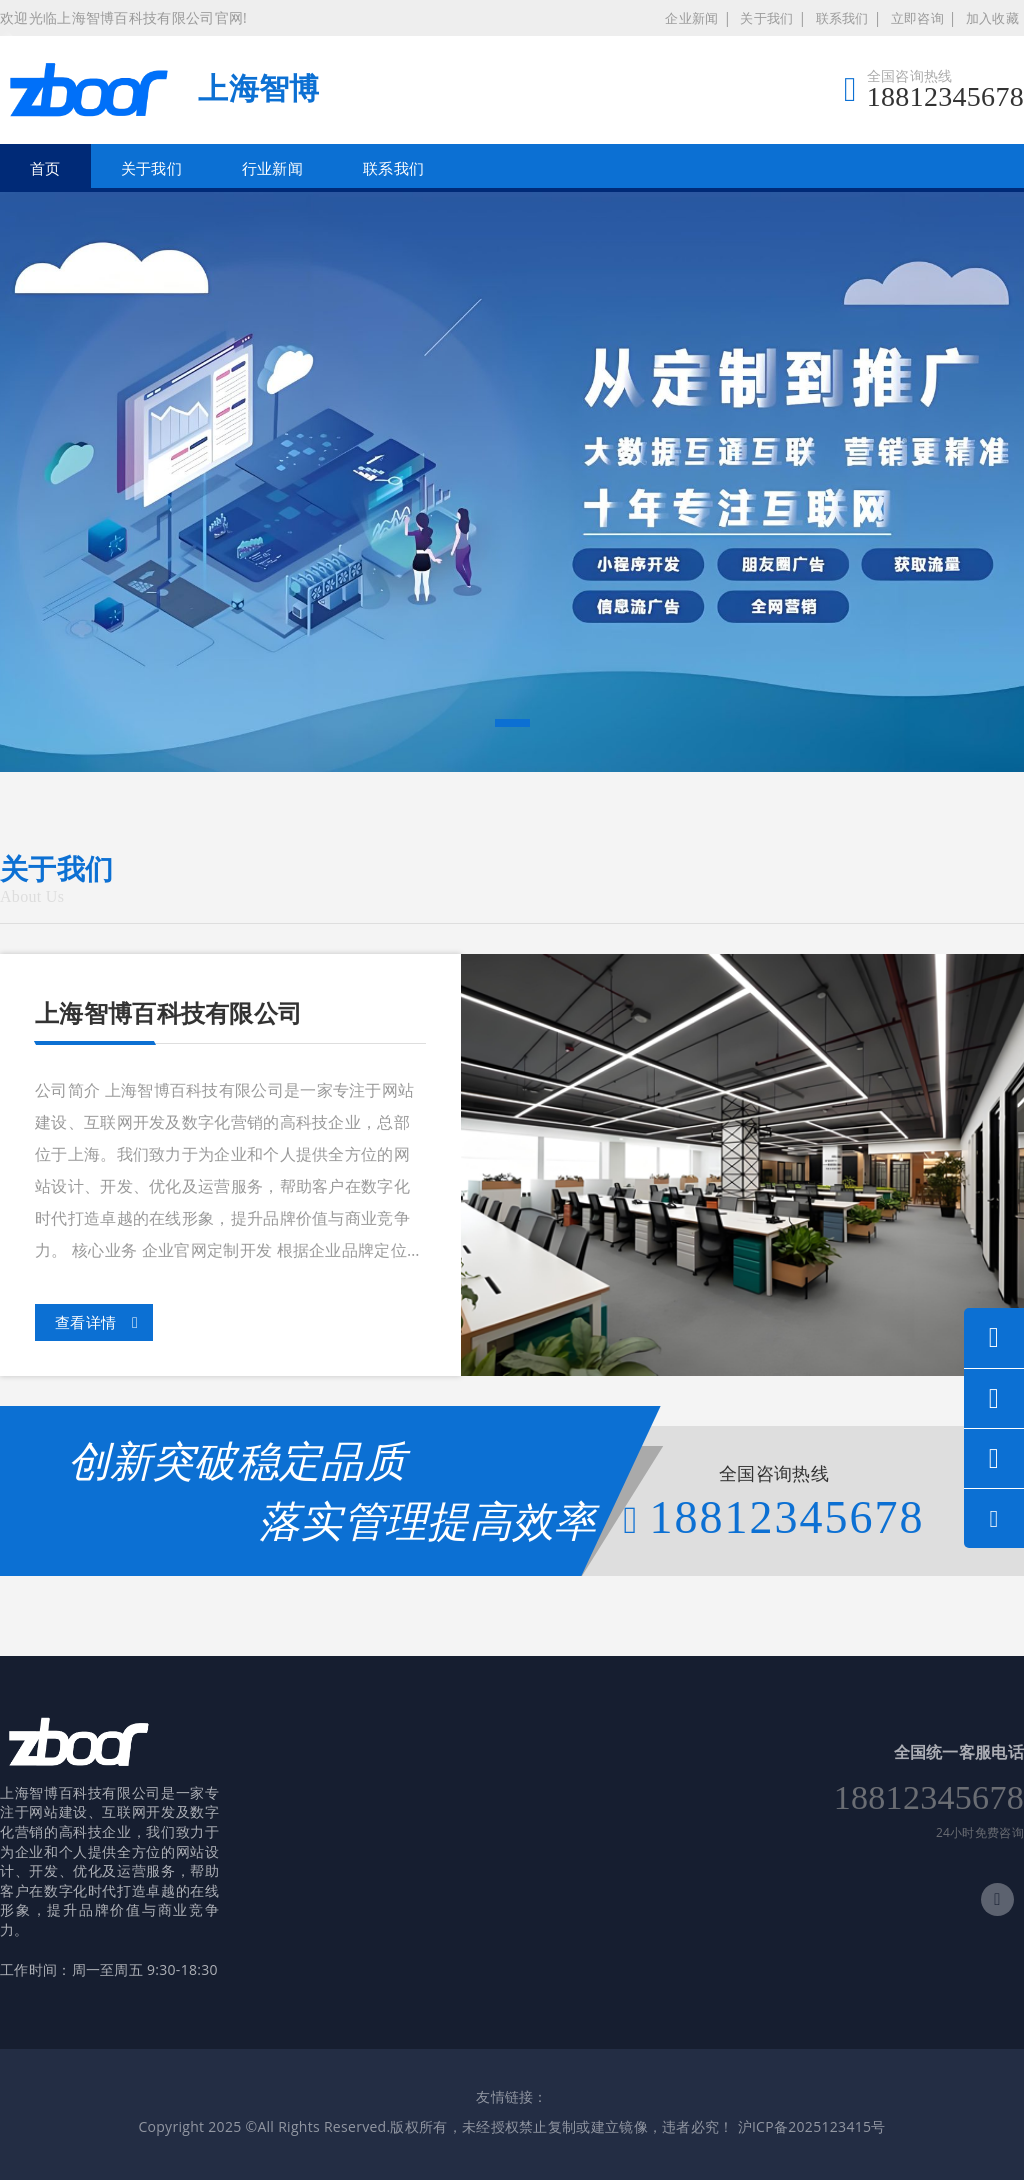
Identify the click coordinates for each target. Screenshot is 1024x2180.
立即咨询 (917, 18)
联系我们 (842, 18)
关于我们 (766, 18)
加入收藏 (992, 18)
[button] (512, 723)
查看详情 (96, 1323)
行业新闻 (272, 168)
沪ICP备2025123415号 (812, 2126)
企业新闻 (691, 18)
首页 (45, 168)
